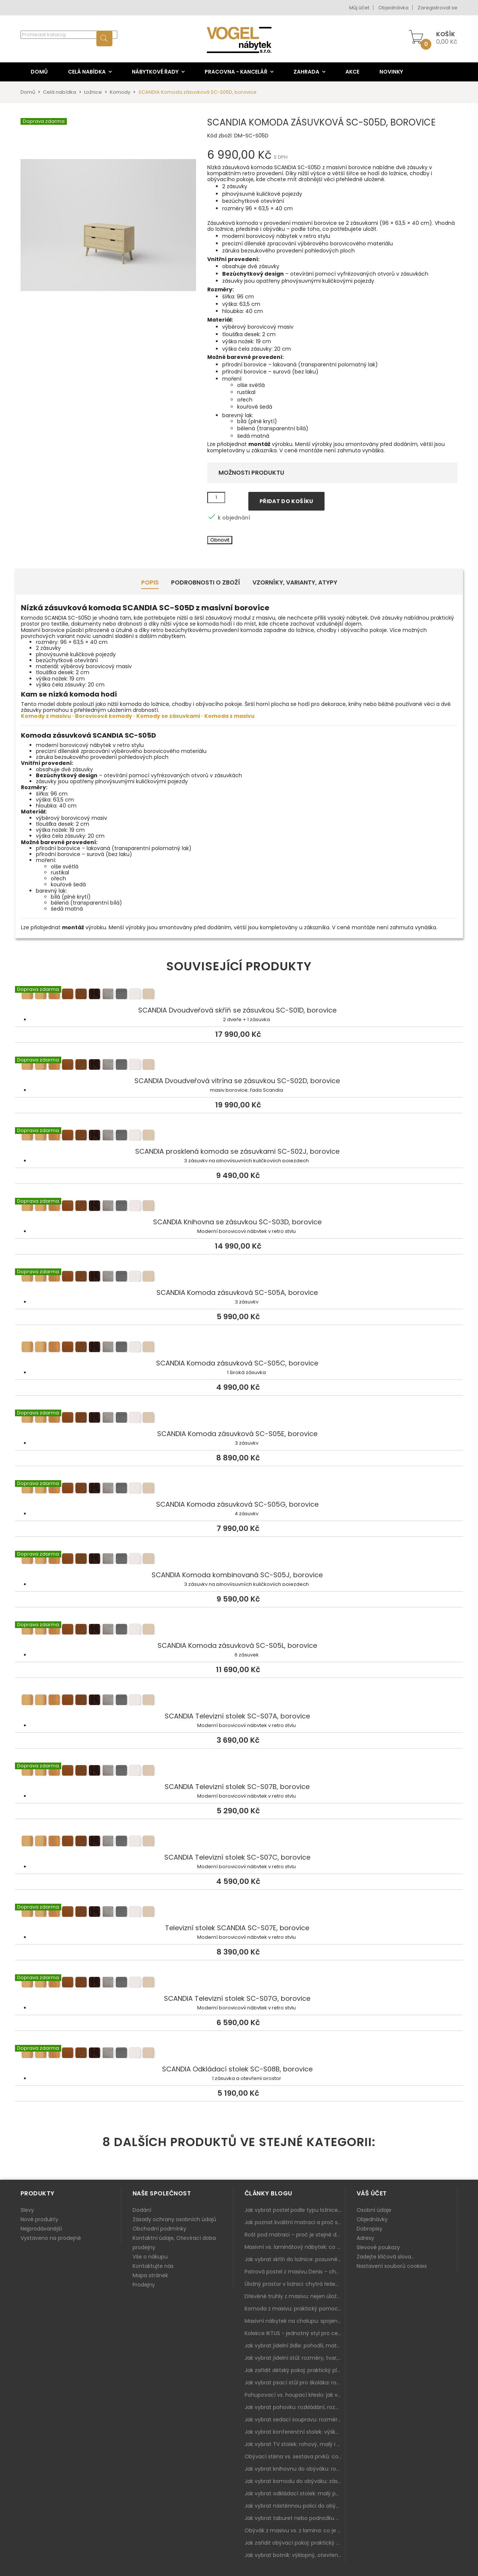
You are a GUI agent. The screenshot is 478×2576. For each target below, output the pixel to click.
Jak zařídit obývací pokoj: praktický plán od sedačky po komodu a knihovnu (295, 2542)
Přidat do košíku (286, 501)
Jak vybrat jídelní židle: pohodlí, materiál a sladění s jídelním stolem (295, 2345)
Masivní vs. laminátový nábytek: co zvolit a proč (295, 2247)
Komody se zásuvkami (168, 716)
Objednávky (372, 2219)
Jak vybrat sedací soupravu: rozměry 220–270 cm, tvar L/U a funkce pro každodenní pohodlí (295, 2419)
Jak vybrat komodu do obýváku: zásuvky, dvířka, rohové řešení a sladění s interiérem (295, 2481)
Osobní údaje (374, 2210)
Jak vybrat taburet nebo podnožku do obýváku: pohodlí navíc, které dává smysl (295, 2518)
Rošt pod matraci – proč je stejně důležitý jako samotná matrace (295, 2234)
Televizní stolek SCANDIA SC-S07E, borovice (239, 1913)
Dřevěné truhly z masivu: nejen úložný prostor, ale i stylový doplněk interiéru (295, 2296)
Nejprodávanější (41, 2228)
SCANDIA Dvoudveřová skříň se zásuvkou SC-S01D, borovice (239, 995)
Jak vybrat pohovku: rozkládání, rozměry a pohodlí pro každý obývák (295, 2407)
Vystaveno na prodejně (51, 2238)
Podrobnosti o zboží (205, 582)
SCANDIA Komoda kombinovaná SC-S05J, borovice (239, 1560)
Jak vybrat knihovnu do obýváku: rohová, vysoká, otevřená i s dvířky (295, 2469)
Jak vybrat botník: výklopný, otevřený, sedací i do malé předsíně (295, 2555)
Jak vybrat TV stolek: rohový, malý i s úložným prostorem (295, 2444)
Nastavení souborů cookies (392, 2266)
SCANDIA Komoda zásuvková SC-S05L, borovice (239, 1630)
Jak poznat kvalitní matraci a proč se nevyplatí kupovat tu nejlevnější (295, 2222)
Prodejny (144, 2284)
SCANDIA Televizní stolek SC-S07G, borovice (239, 1983)
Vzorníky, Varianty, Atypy (294, 582)
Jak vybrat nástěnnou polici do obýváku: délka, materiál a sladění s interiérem (295, 2506)
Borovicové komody (103, 716)
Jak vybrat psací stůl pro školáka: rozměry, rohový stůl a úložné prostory (295, 2382)
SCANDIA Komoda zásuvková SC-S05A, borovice (239, 1277)
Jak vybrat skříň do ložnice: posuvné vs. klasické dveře (295, 2259)
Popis (150, 582)
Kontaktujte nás (153, 2266)
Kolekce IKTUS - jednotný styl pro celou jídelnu (295, 2333)
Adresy (365, 2238)
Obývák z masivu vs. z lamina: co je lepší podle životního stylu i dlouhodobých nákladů (295, 2530)
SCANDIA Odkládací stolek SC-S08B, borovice (239, 2054)
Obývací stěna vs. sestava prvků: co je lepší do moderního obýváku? (295, 2456)
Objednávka (393, 7)
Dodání (142, 2210)
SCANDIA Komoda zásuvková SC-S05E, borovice (239, 1419)
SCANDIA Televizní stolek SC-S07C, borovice (239, 1842)
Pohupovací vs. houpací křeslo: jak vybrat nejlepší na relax (295, 2395)
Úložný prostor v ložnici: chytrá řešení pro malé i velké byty (295, 2284)
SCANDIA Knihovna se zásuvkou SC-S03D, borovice (239, 1207)
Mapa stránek (150, 2275)
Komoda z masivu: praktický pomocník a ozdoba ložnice (295, 2308)
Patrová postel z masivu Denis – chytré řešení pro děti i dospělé (295, 2271)
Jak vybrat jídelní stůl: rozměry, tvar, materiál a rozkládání (295, 2358)
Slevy (27, 2210)
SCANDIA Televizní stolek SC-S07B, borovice (239, 1771)
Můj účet (359, 7)
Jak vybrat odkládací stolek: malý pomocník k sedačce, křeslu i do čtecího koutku (295, 2493)
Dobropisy (369, 2228)
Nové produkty (39, 2219)
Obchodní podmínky (159, 2228)
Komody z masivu (46, 716)
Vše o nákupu (150, 2256)
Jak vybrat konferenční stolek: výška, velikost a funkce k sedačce (295, 2432)
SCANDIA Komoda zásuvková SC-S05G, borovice (239, 1489)
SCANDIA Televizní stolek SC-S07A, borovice (239, 1701)
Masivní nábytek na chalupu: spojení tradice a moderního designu (295, 2321)
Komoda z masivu (229, 716)
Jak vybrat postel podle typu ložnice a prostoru (295, 2210)
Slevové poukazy (378, 2247)
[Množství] (216, 497)
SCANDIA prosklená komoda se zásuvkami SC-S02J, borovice (239, 1136)
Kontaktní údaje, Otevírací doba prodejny (174, 2242)
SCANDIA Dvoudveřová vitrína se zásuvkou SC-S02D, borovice (239, 1066)
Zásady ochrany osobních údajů (174, 2219)
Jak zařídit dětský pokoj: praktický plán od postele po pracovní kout (295, 2370)
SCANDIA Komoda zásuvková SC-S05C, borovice (239, 1348)
